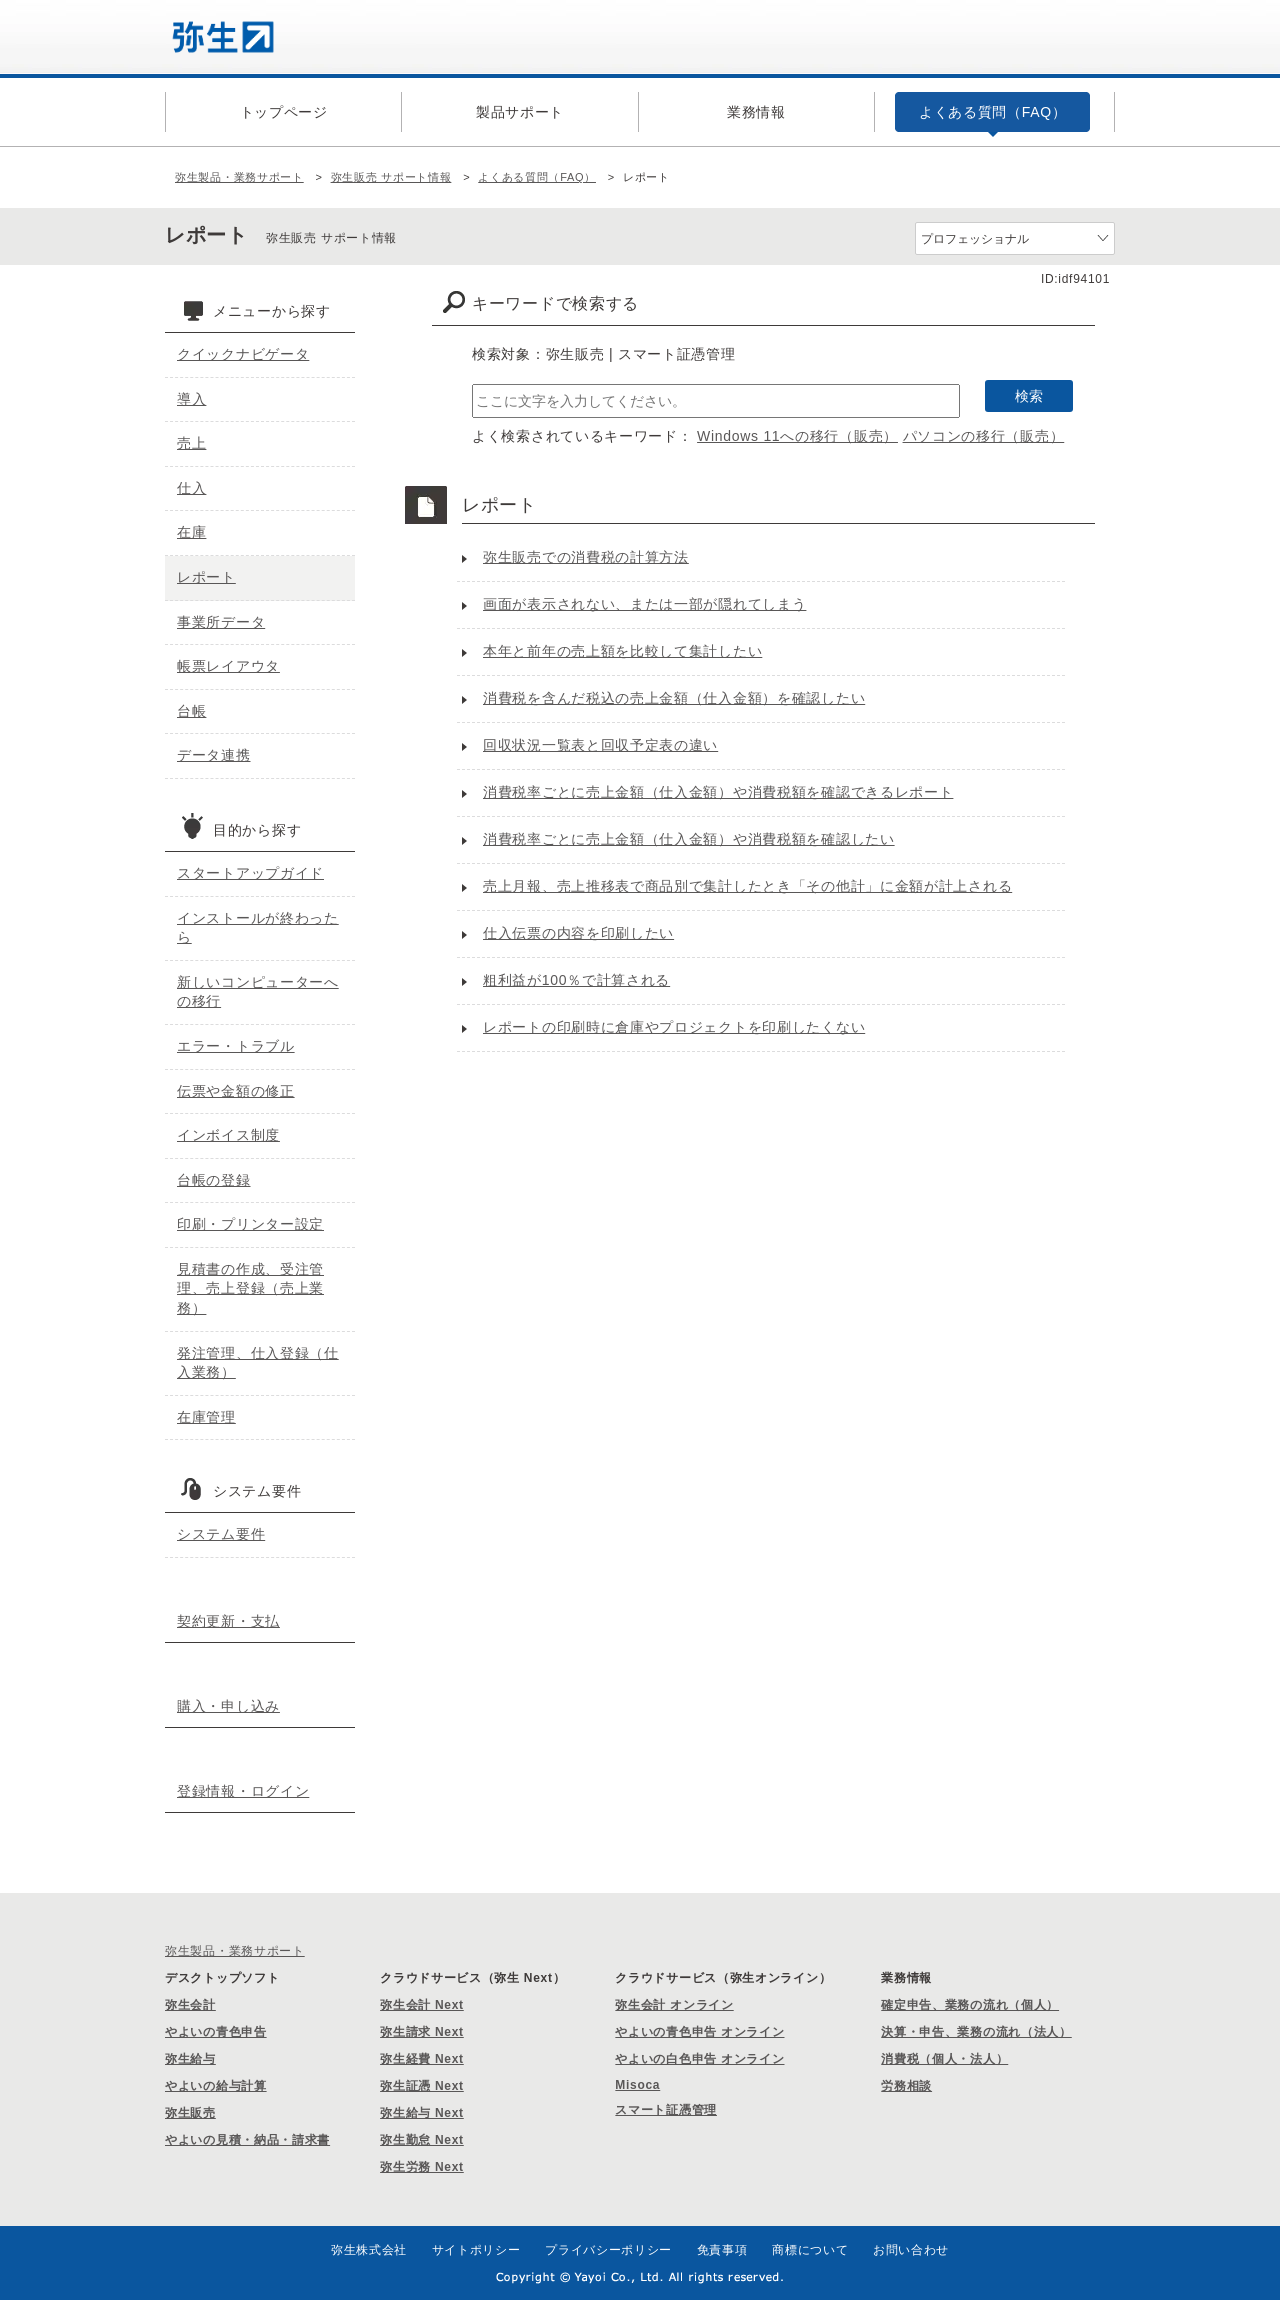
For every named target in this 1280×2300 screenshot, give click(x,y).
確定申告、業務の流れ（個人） (970, 2005)
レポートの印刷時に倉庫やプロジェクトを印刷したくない (674, 1027)
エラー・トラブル (236, 1046)
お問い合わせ (911, 2250)
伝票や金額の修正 (236, 1091)
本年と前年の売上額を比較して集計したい (622, 651)
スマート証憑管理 (666, 2110)
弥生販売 (190, 2113)
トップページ (284, 112)
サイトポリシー (476, 2250)
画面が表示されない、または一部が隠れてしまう (644, 604)
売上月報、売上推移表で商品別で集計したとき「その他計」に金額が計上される (747, 886)
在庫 (191, 532)
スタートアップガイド (250, 873)
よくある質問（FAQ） (993, 112)
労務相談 (906, 2086)
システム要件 (221, 1534)
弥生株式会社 (369, 2250)
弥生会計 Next (422, 2005)
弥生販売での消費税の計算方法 (586, 557)
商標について (810, 2250)
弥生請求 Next (422, 2032)
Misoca (637, 2085)
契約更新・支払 (228, 1621)
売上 (191, 443)
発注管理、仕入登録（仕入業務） (258, 1363)
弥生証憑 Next (422, 2086)
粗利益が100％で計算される (576, 980)
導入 (191, 399)
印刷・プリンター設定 (250, 1224)
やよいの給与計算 (216, 2086)
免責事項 (722, 2250)
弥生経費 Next (422, 2059)
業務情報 (756, 112)
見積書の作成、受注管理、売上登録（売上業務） (250, 1288)
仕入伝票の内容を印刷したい (578, 933)
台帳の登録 (214, 1180)
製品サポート (520, 112)
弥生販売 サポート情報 (391, 177)
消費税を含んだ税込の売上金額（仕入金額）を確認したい (674, 698)
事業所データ (221, 622)
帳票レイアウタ (228, 666)
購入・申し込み (228, 1706)
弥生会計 (190, 2005)
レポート (206, 577)
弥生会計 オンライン (674, 2005)
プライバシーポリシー (608, 2250)
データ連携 (214, 755)
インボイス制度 (228, 1135)
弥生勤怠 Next (422, 2140)
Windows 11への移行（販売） (797, 436)
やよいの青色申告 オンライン (699, 2032)
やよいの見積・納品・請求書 (247, 2140)
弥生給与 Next (422, 2113)
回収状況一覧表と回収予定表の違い (600, 745)
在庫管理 (206, 1417)
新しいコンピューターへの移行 (258, 992)
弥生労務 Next (422, 2167)
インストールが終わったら (258, 928)
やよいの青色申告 (216, 2032)
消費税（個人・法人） (944, 2059)
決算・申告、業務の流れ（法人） (976, 2032)
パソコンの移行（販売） (984, 436)
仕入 (191, 488)
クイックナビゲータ (243, 354)
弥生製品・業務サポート (239, 177)
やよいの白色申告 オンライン (699, 2059)
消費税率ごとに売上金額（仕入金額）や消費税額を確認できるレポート (718, 792)
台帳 (191, 711)
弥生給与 (190, 2059)
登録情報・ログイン (243, 1791)
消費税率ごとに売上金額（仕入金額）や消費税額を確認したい (689, 839)
